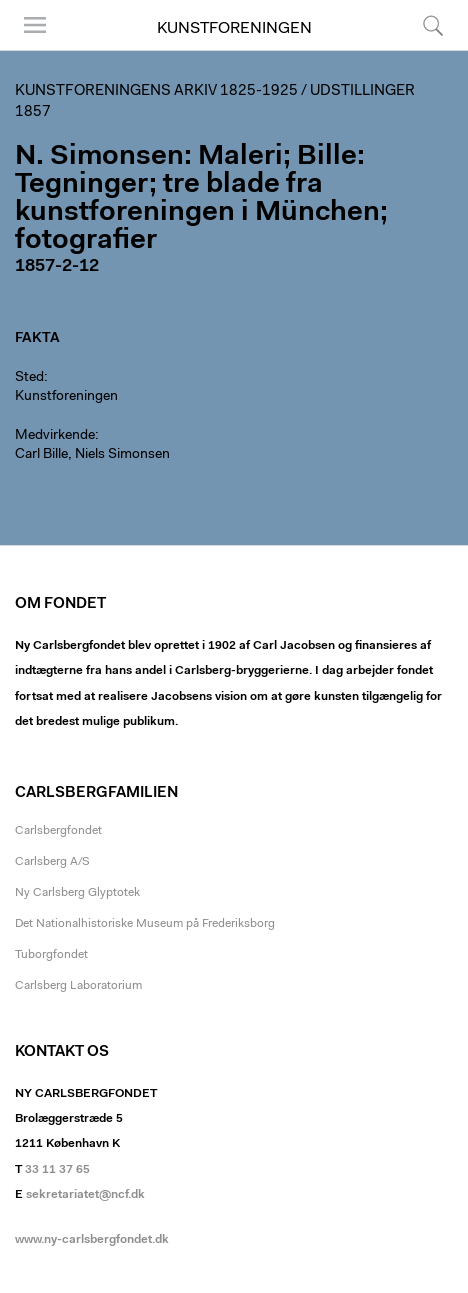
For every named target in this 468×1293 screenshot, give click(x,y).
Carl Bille (41, 455)
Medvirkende (55, 436)
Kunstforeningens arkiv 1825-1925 (156, 91)
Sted (29, 378)
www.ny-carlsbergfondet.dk (92, 1240)
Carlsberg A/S (52, 862)
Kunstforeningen (234, 29)
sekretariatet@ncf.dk (85, 1195)
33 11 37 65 (57, 1170)
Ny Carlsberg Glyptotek (77, 893)
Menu (35, 25)
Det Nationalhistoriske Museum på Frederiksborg (145, 924)
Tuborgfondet (51, 955)
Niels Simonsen (122, 455)
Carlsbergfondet (58, 831)
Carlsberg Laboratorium (78, 986)
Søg (433, 25)
